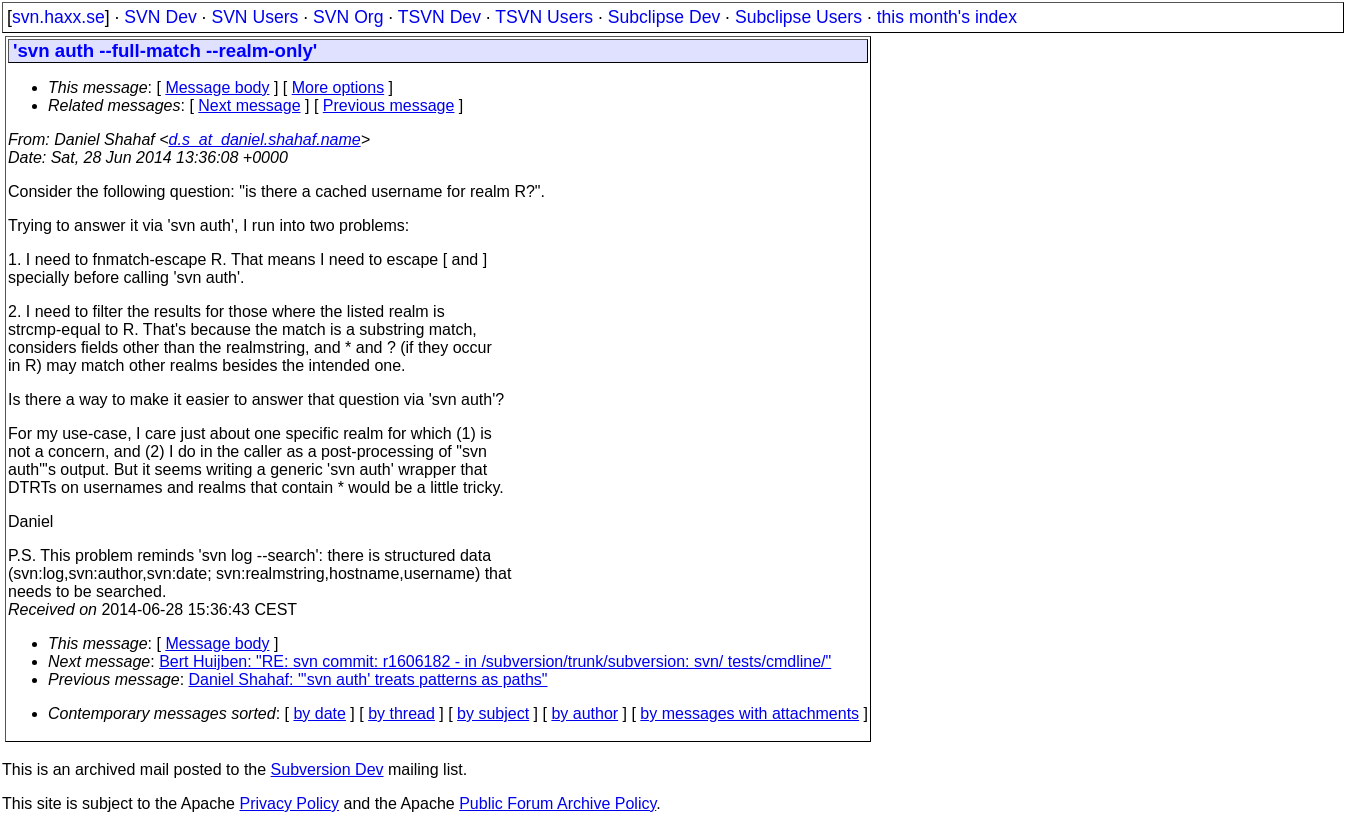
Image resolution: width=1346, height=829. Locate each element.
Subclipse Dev (664, 17)
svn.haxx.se (58, 17)
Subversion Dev (327, 769)
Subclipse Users (798, 17)
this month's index (947, 17)
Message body (217, 87)
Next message (249, 105)
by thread (401, 713)
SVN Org (348, 17)
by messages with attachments (749, 713)
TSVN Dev (439, 17)
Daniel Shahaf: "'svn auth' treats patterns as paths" (368, 679)
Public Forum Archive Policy (557, 803)
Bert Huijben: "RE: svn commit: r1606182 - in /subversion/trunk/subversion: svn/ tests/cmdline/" (495, 661)
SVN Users (254, 17)
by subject (493, 713)
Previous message (389, 105)
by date (319, 713)
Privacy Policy (289, 803)
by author (584, 713)
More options (338, 87)
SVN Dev (160, 17)
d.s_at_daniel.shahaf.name (265, 139)
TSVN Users (544, 17)
